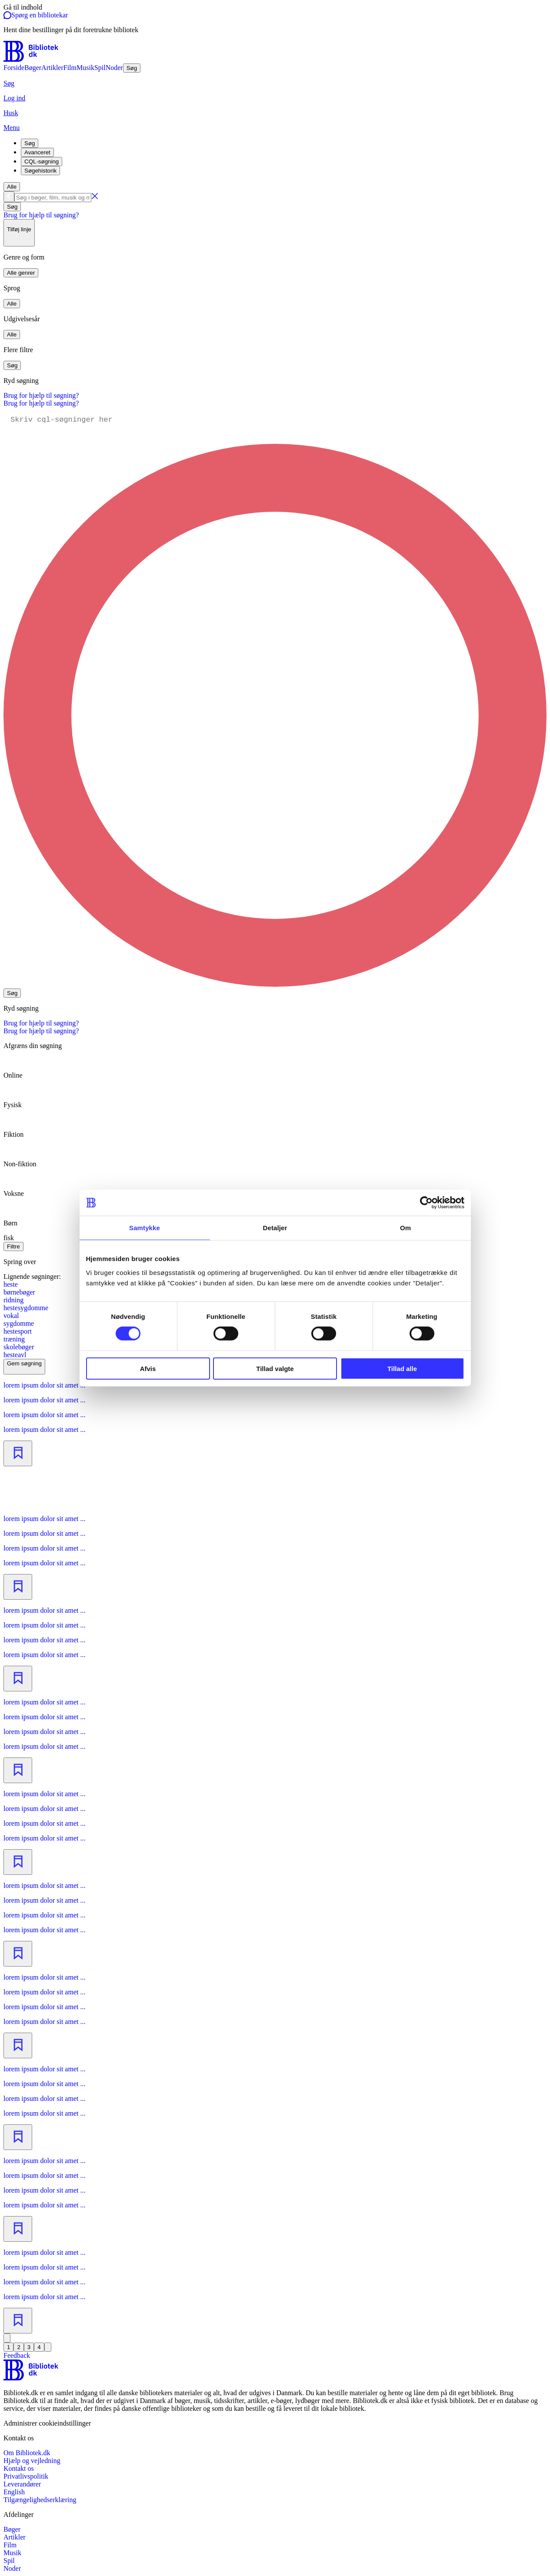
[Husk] (275, 113)
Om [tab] (405, 1227)
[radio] (275, 1068)
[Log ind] (275, 98)
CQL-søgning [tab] (41, 161)
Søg (12, 206)
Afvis (148, 1368)
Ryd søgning (21, 380)
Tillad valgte (274, 1368)
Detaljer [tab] (275, 1227)
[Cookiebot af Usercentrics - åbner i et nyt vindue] (426, 1202)
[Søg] (275, 83)
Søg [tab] (29, 143)
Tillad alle (402, 1368)
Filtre (13, 1246)
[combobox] (275, 196)
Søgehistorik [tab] (40, 170)
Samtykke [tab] (144, 1227)
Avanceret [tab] (37, 152)
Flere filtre (18, 349)
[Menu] (275, 128)
